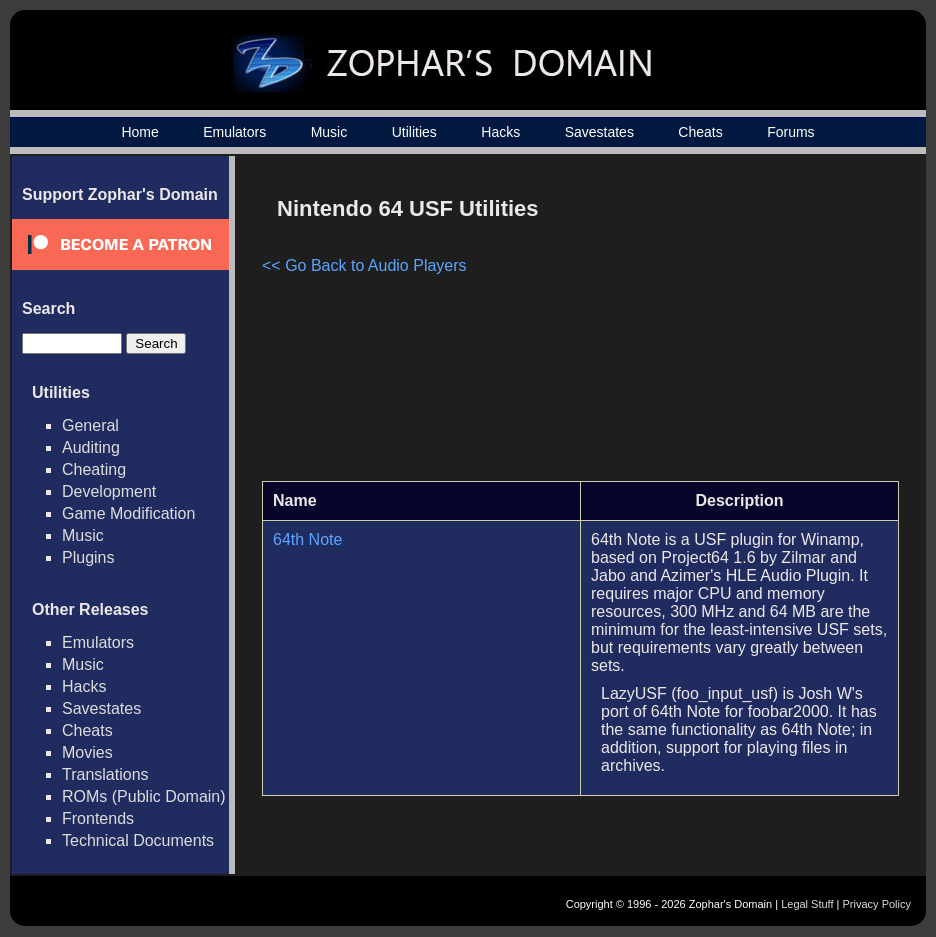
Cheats (700, 132)
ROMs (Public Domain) (144, 796)
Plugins (88, 557)
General (90, 425)
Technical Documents (138, 840)
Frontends (98, 818)
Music (329, 132)
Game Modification (128, 513)
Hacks (500, 132)
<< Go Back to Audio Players (364, 265)
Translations (105, 774)
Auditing (91, 447)
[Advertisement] (729, 326)
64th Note (307, 539)
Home (139, 132)
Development (109, 491)
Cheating (94, 469)
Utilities (414, 132)
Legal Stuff (807, 904)
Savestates (599, 132)
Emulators (234, 132)
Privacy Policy (877, 904)
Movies (87, 752)
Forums (790, 132)
